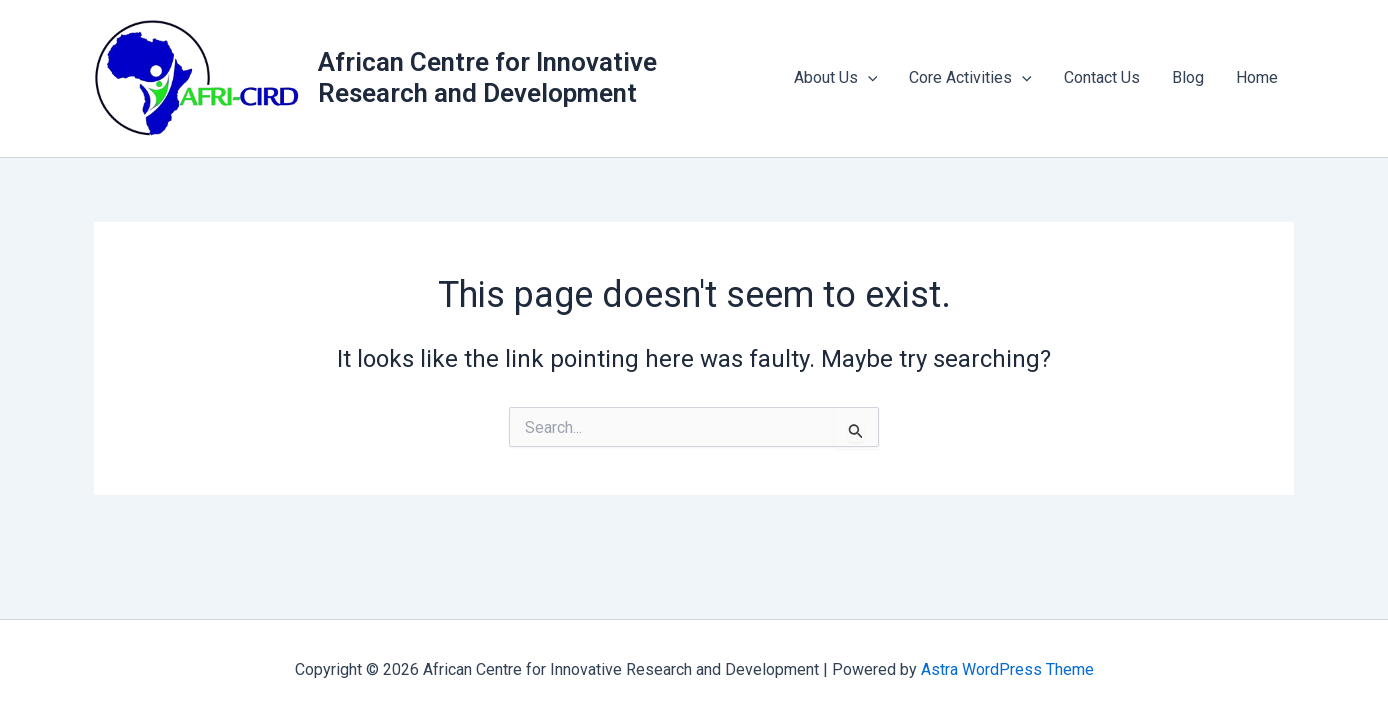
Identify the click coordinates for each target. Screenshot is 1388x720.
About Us (836, 78)
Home (1257, 77)
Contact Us (1102, 77)
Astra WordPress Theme (1007, 669)
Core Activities (970, 78)
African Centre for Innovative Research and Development (487, 77)
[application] (868, 78)
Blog (1188, 77)
